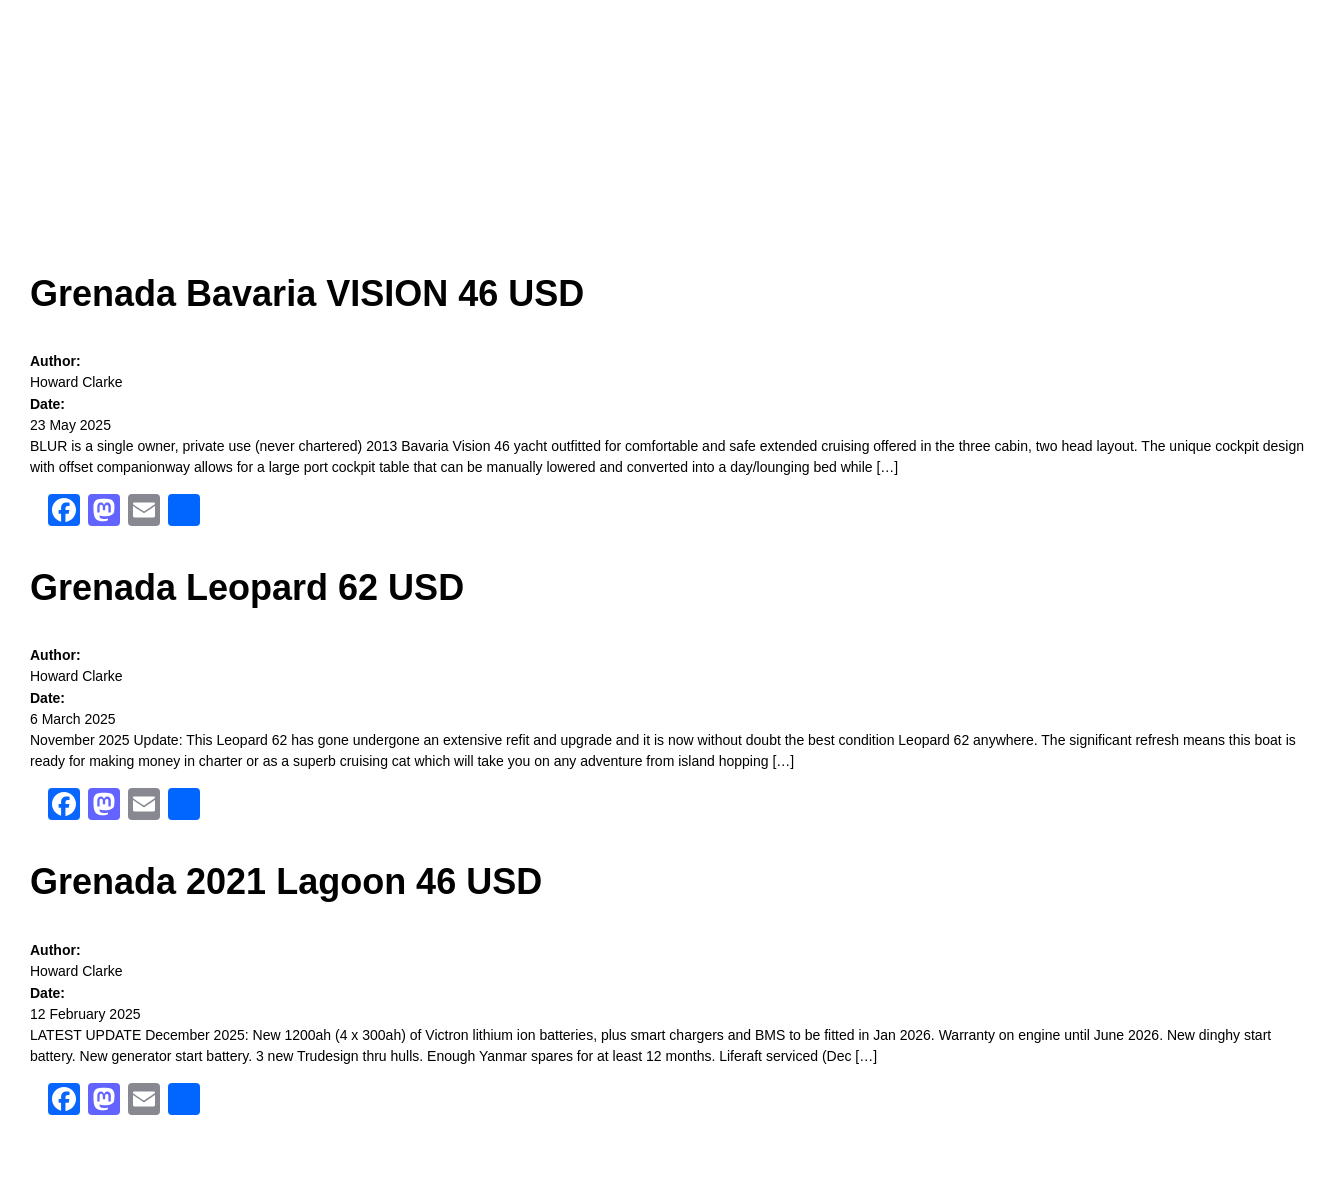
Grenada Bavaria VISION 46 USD (307, 293)
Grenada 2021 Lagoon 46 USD (286, 881)
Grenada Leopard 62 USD (247, 587)
